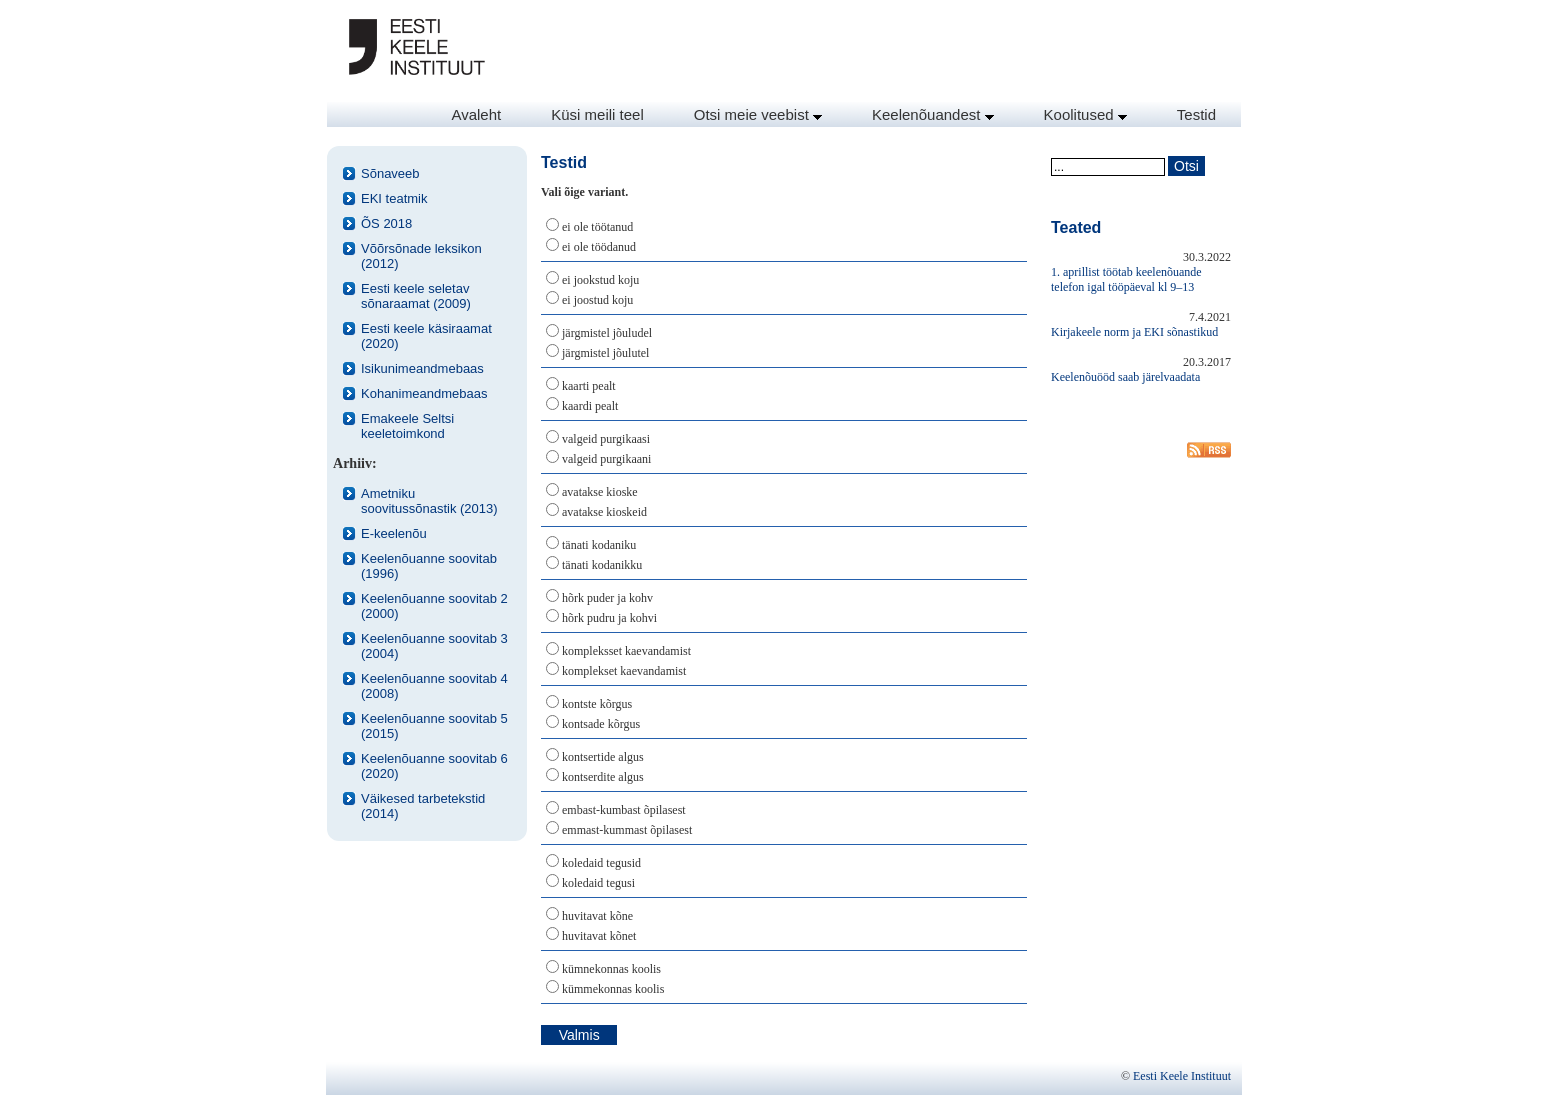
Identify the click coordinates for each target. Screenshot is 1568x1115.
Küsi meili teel (597, 114)
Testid (1196, 114)
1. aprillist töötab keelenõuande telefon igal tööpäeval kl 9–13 (1126, 279)
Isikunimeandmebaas (422, 368)
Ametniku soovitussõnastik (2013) (429, 501)
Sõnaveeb (390, 173)
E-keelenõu (394, 533)
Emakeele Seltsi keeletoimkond (407, 426)
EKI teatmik (394, 198)
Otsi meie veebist (758, 114)
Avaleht (476, 114)
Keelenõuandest (933, 114)
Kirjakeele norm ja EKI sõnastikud (1134, 332)
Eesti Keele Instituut (1182, 1076)
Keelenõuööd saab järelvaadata (1125, 377)
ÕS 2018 (386, 223)
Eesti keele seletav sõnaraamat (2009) (416, 296)
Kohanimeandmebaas (424, 393)
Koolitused (1085, 114)
